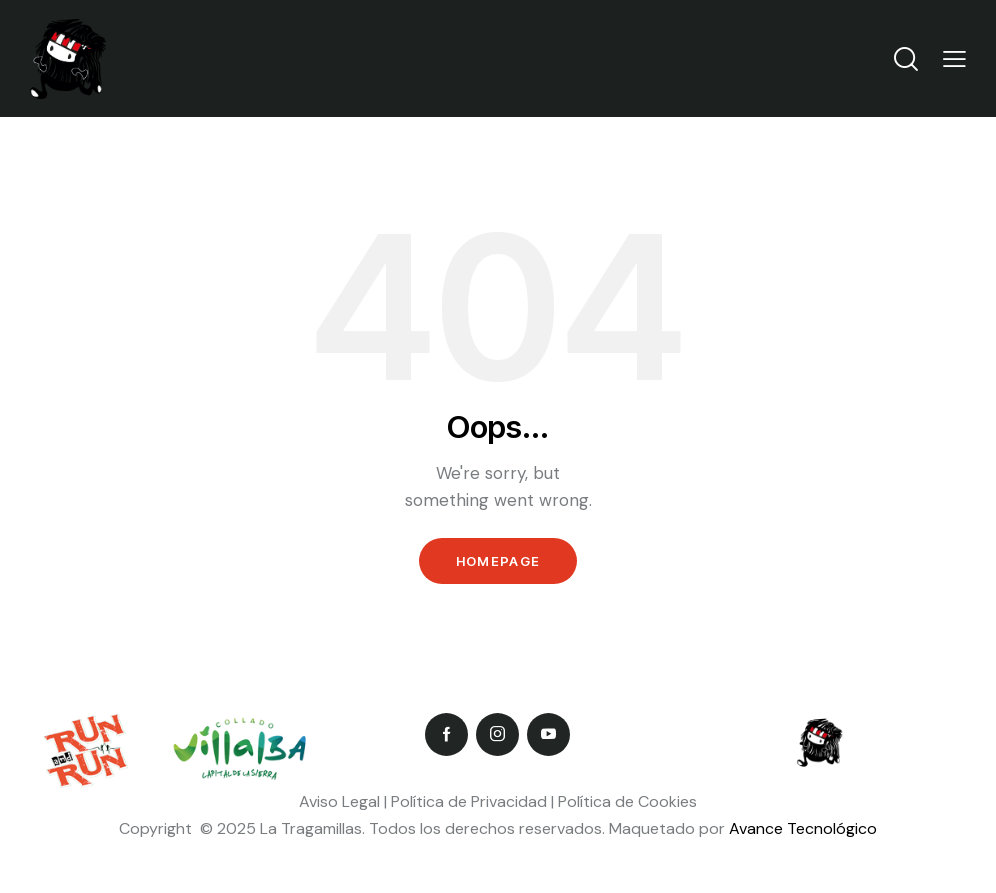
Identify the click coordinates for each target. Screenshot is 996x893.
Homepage (498, 561)
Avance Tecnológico (803, 828)
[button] (954, 58)
